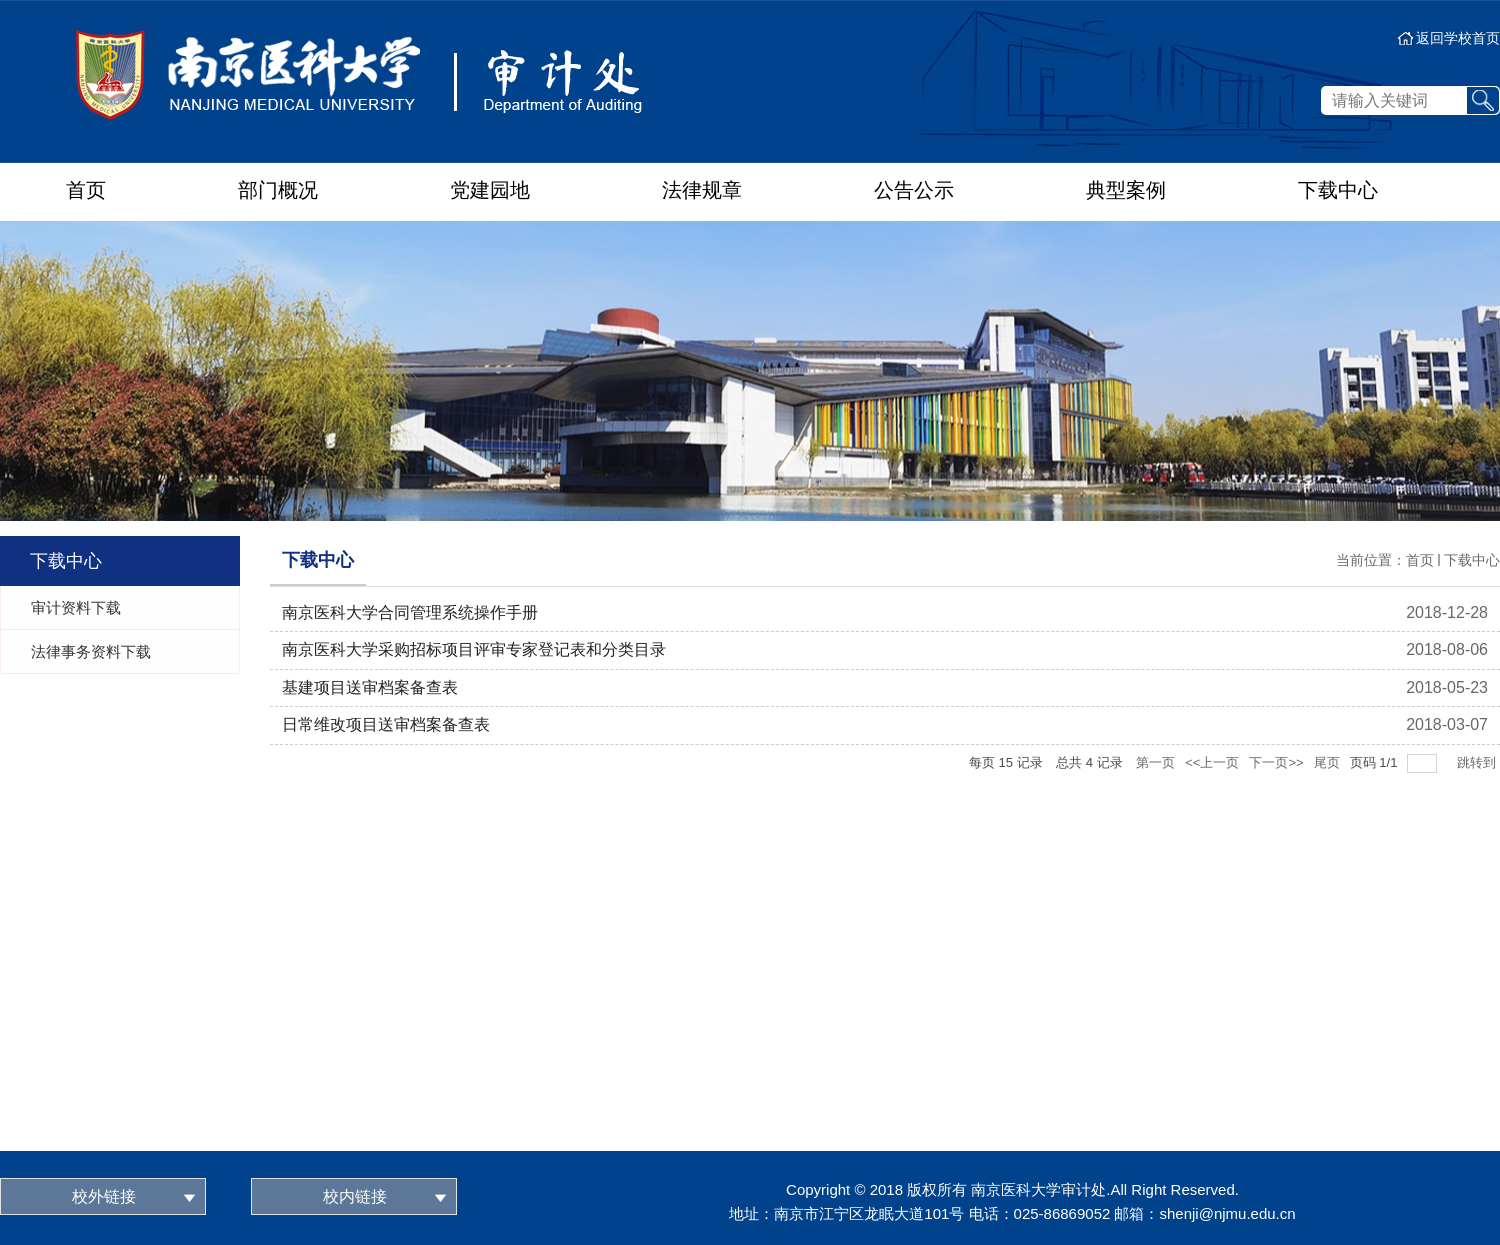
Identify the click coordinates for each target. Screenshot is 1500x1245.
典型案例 (1126, 190)
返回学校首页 (1458, 38)
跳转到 (1478, 762)
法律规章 (702, 190)
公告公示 (914, 190)
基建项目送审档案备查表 (370, 687)
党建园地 (490, 190)
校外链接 (104, 1196)
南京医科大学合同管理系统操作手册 (410, 612)
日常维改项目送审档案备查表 (386, 724)
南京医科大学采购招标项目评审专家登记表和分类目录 (474, 649)
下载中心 (1338, 190)
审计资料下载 (76, 607)
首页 (86, 190)
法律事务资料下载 (91, 651)
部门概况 (278, 190)
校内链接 (355, 1196)
